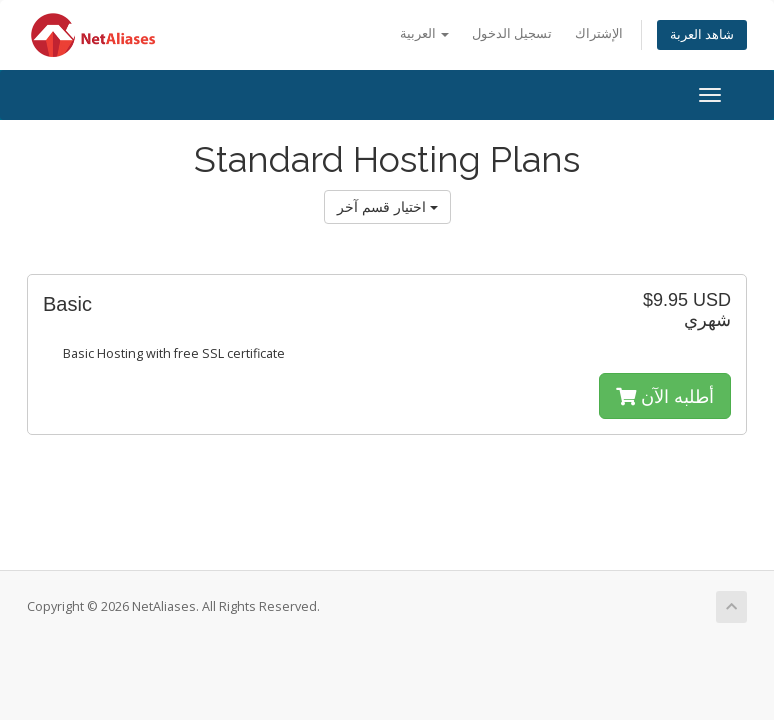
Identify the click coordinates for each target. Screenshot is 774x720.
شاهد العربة (702, 34)
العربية (424, 33)
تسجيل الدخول (512, 33)
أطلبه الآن (665, 396)
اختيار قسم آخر (387, 206)
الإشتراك (599, 33)
